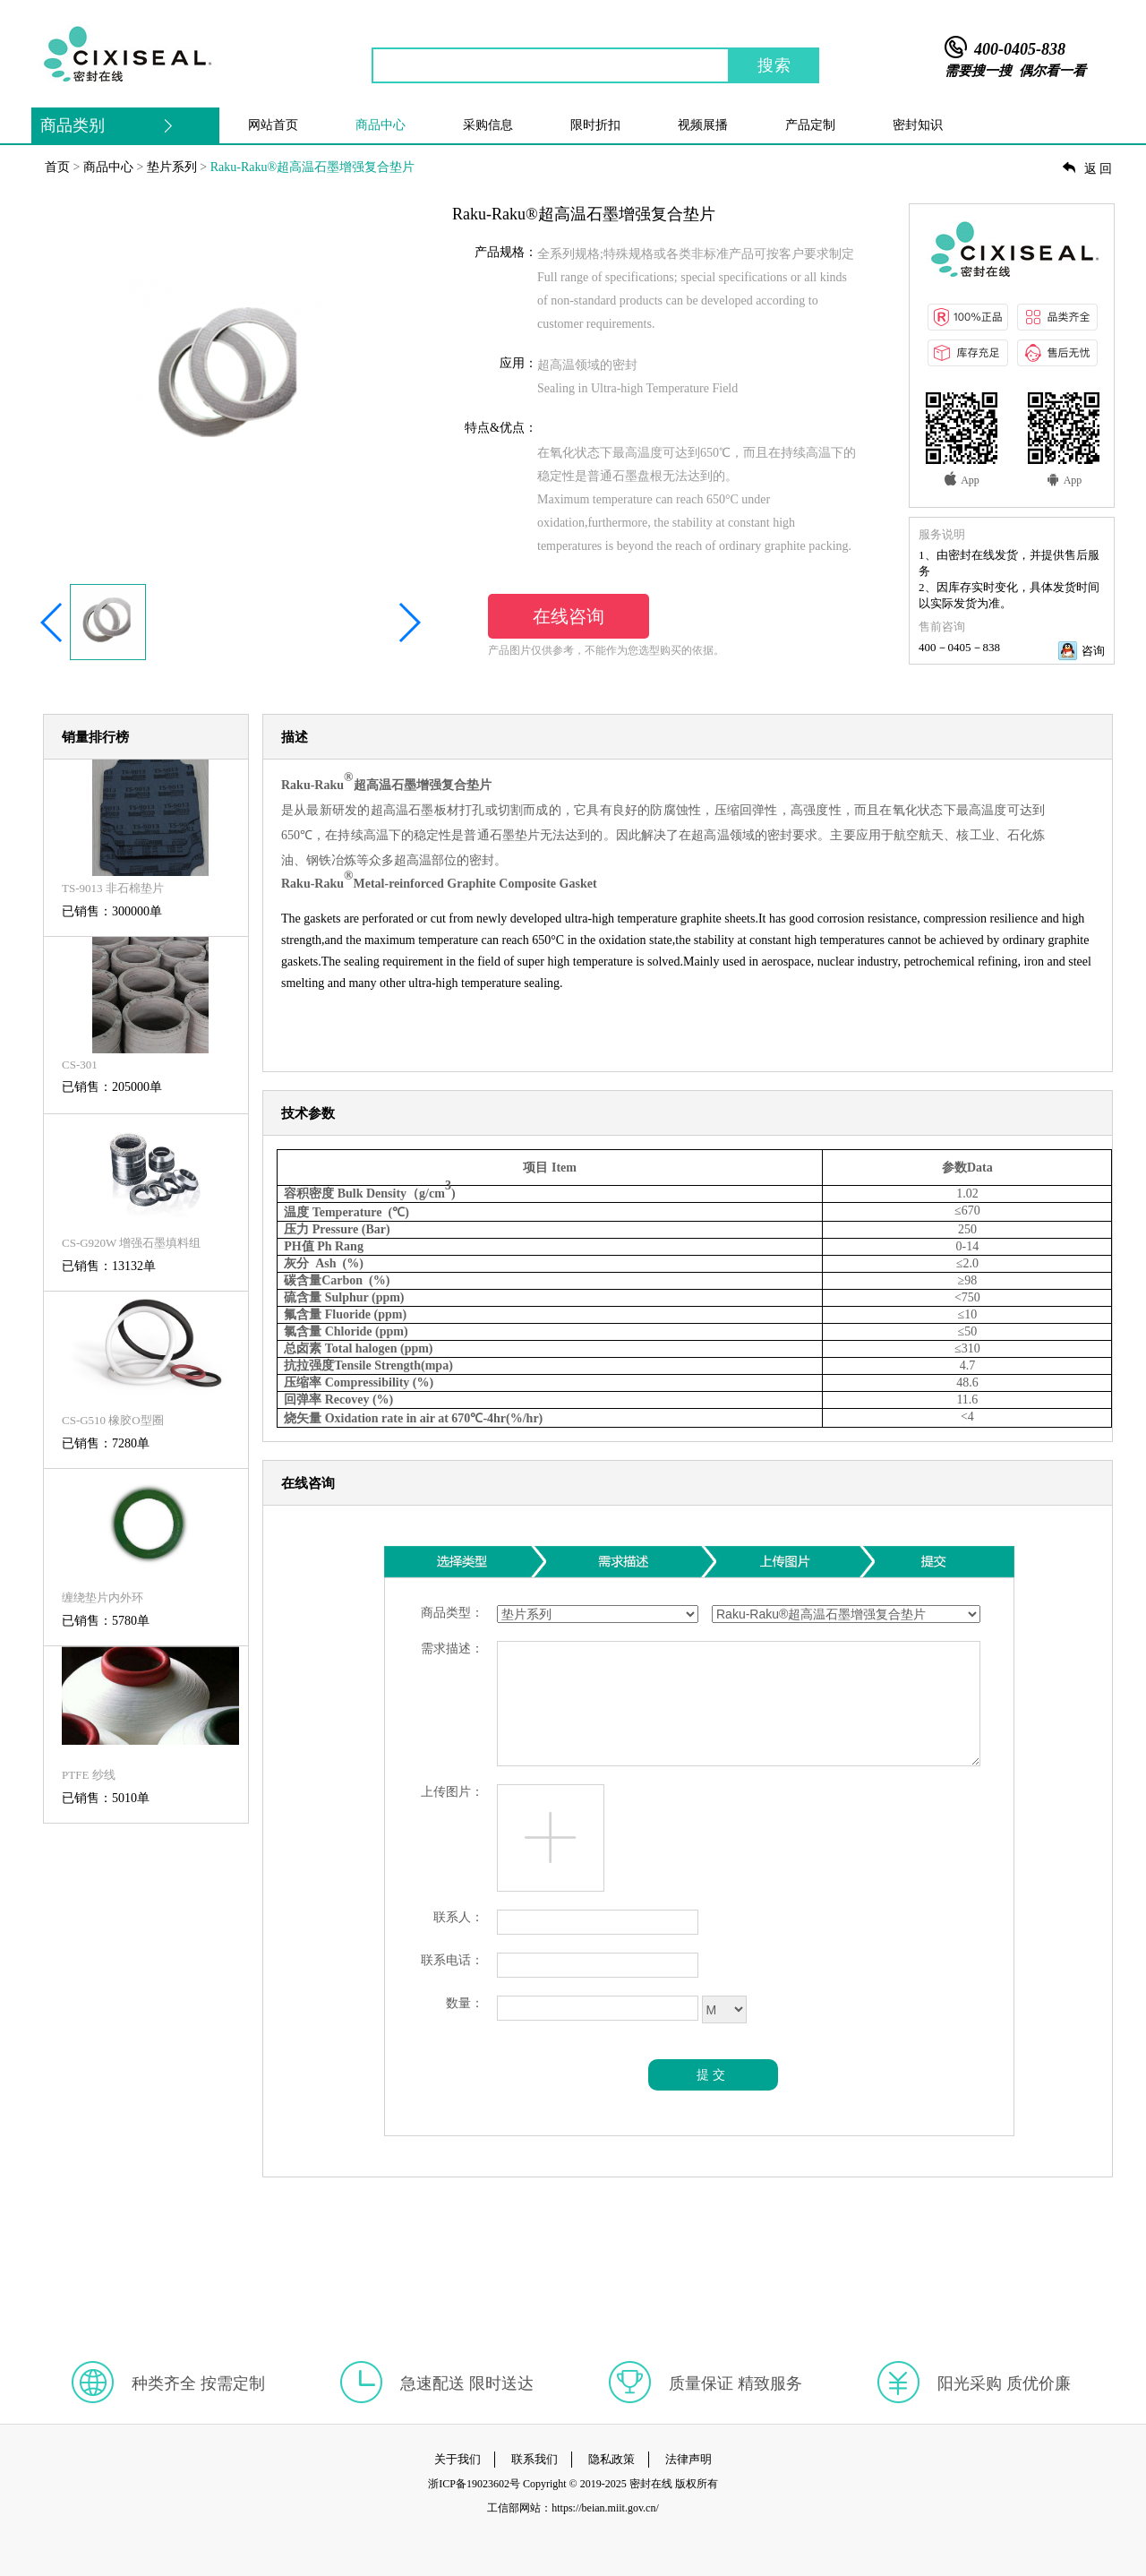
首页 (57, 167)
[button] (52, 622)
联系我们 (534, 2459)
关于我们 (457, 2459)
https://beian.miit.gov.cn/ (605, 2508)
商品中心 (108, 167)
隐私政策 (611, 2459)
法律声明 (688, 2459)
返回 (1089, 169)
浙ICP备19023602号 (474, 2483)
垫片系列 (172, 167)
